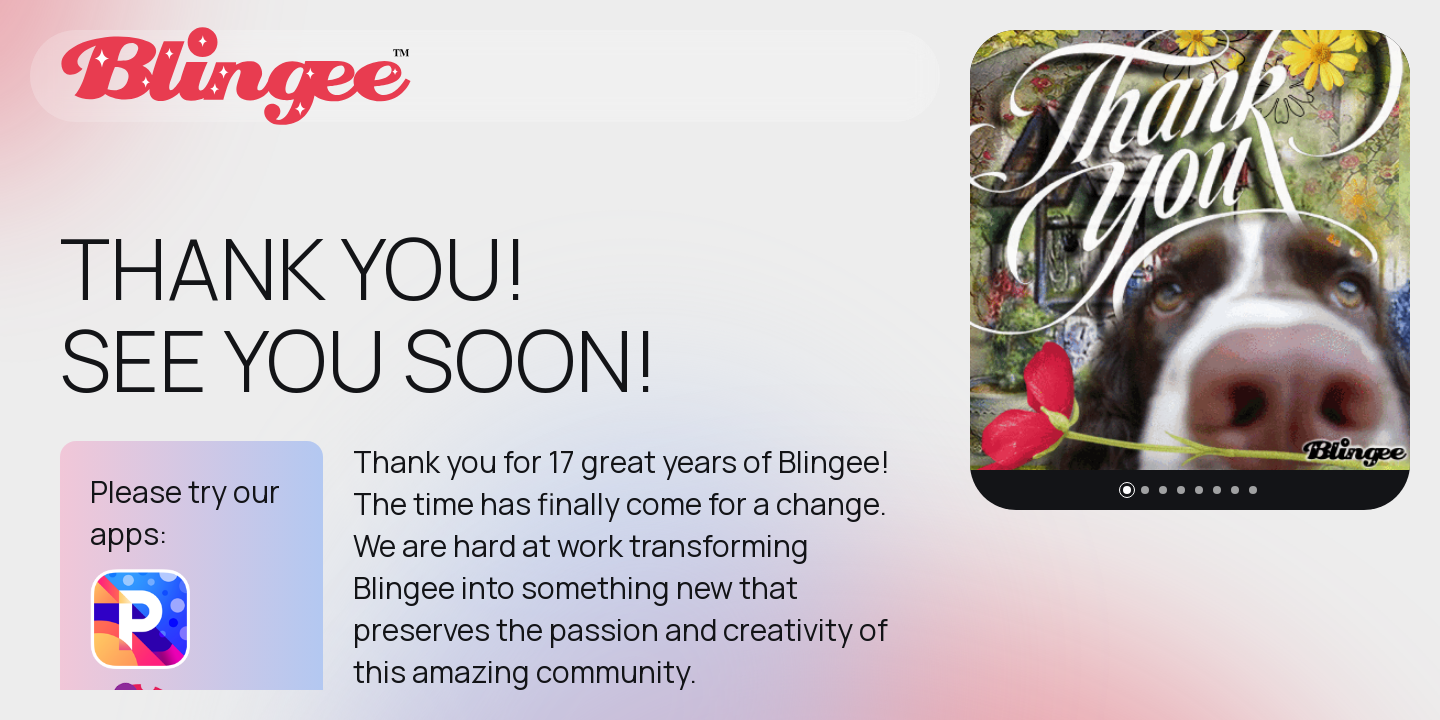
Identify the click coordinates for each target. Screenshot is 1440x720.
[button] (1127, 490)
